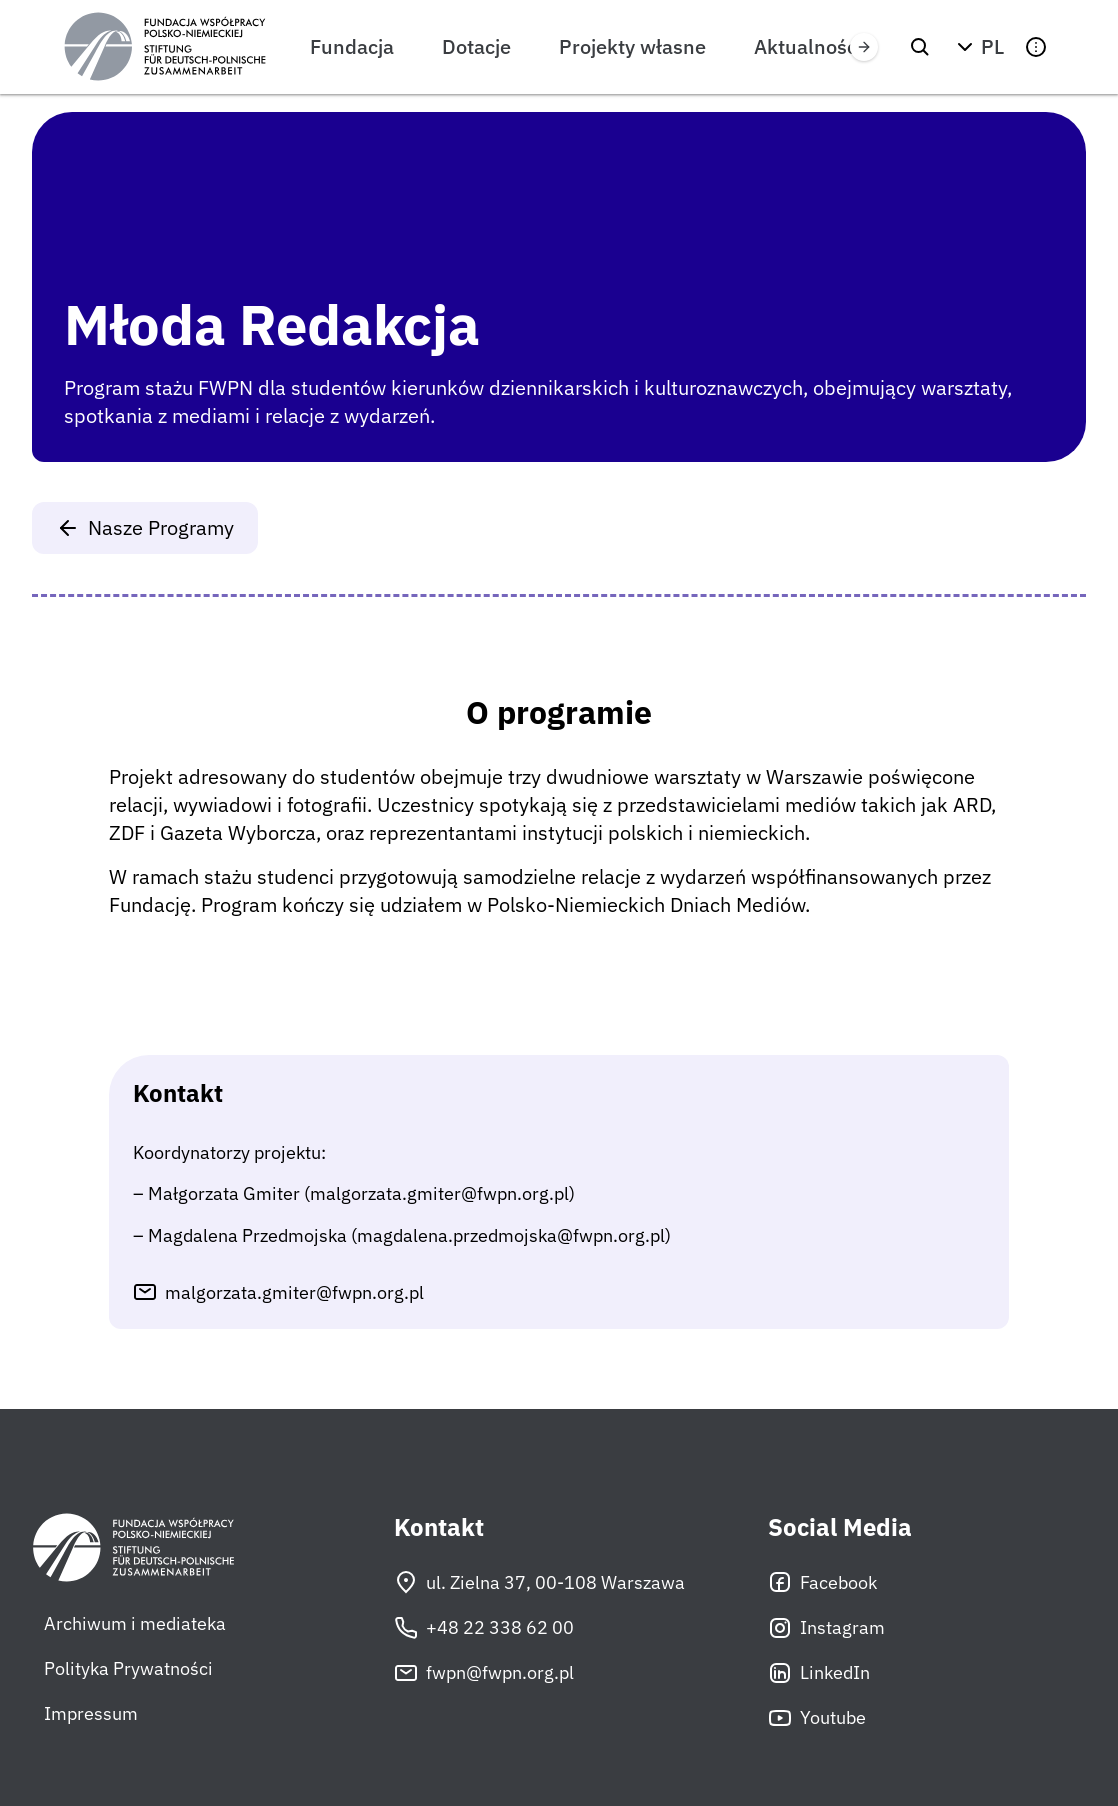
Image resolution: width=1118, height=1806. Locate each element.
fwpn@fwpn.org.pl (484, 1673)
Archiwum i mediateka (135, 1623)
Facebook (822, 1582)
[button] (978, 47)
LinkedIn (819, 1673)
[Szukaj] (920, 47)
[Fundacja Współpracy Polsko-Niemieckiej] (165, 47)
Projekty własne (632, 46)
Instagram (826, 1628)
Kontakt (439, 1527)
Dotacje (476, 46)
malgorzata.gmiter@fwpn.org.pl (294, 1292)
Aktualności (808, 46)
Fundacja (352, 46)
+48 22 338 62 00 (484, 1628)
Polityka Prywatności (128, 1668)
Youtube (817, 1718)
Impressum (91, 1713)
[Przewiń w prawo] (864, 47)
